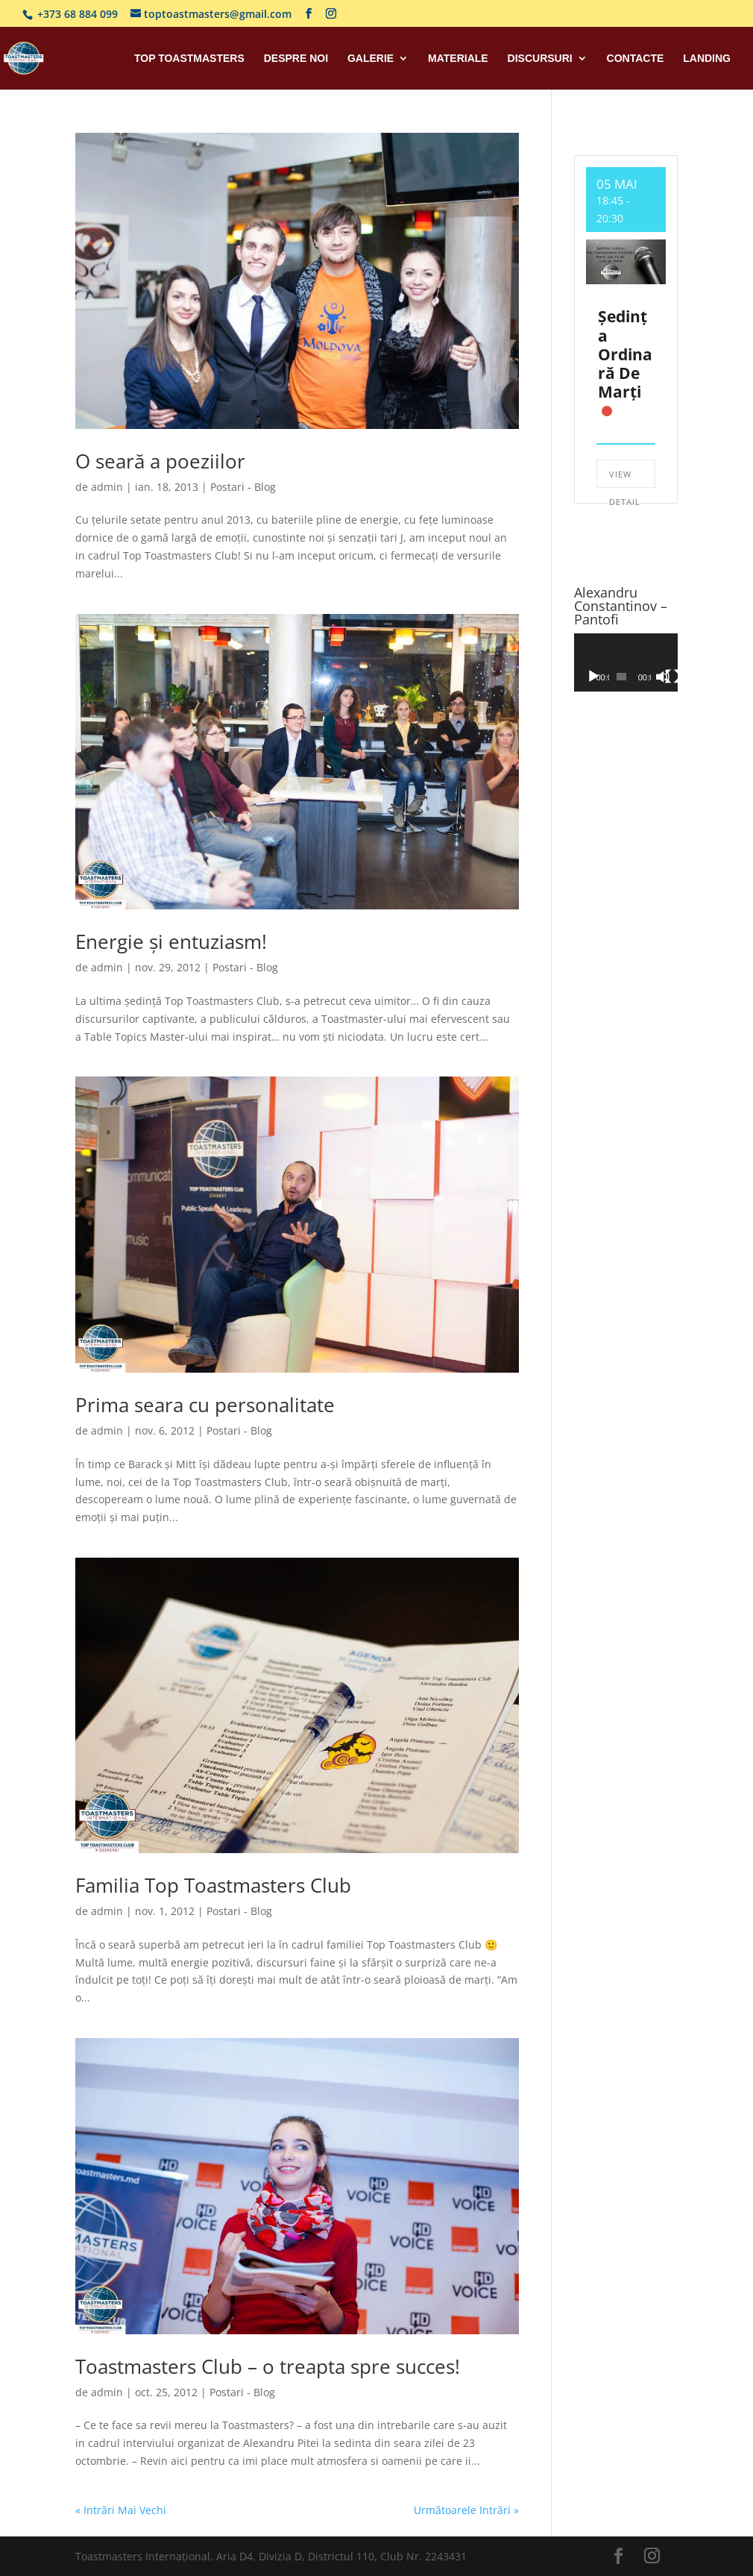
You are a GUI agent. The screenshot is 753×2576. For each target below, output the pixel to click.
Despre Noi (296, 58)
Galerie (370, 58)
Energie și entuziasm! (171, 941)
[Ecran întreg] (672, 676)
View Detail (624, 478)
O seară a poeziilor (160, 461)
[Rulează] (593, 676)
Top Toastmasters (189, 58)
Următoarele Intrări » (466, 2510)
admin (107, 487)
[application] (626, 662)
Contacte (635, 58)
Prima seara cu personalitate (205, 1404)
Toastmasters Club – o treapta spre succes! (267, 2366)
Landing (707, 58)
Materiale (458, 58)
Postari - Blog (243, 487)
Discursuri (540, 58)
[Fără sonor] (662, 676)
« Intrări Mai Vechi (120, 2510)
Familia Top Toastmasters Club (213, 1885)
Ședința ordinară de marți (625, 354)
